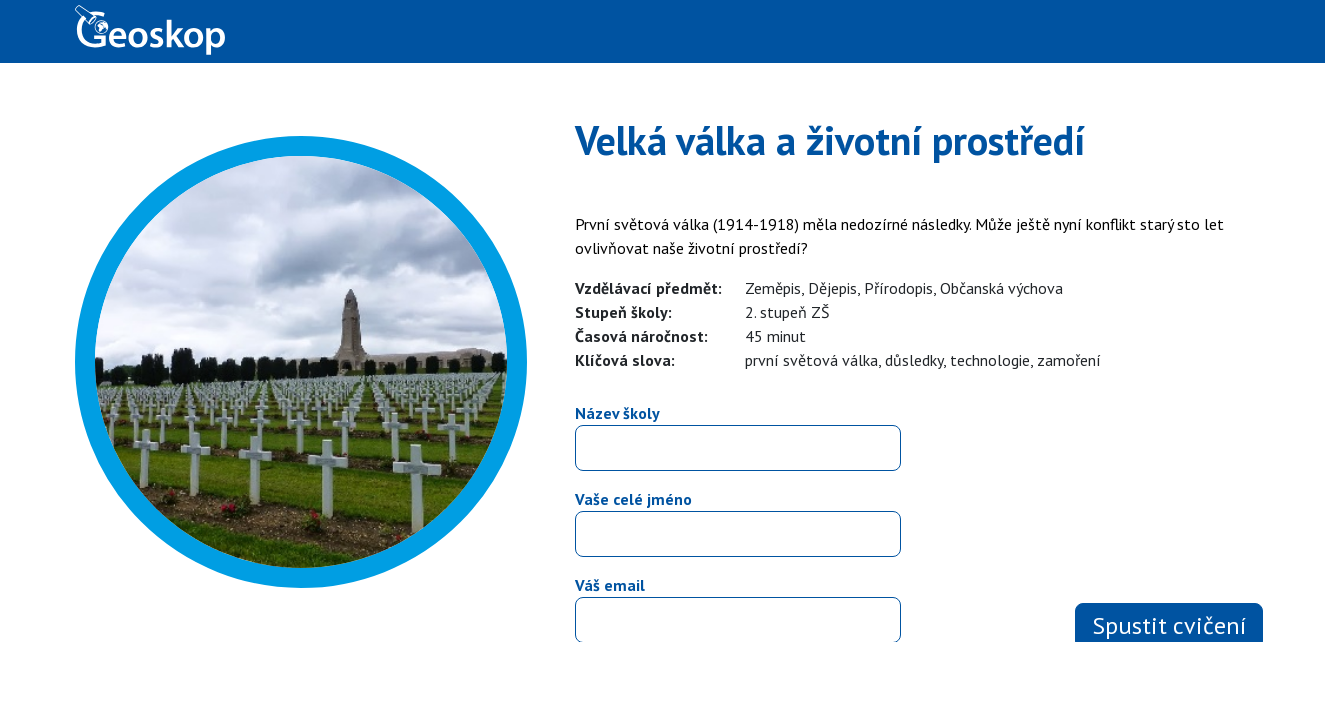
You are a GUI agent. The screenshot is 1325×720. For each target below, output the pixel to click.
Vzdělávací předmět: (648, 288)
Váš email (610, 585)
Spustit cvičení (1169, 625)
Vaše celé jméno (633, 499)
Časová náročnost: (641, 336)
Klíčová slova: (625, 360)
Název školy (617, 413)
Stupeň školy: (623, 312)
